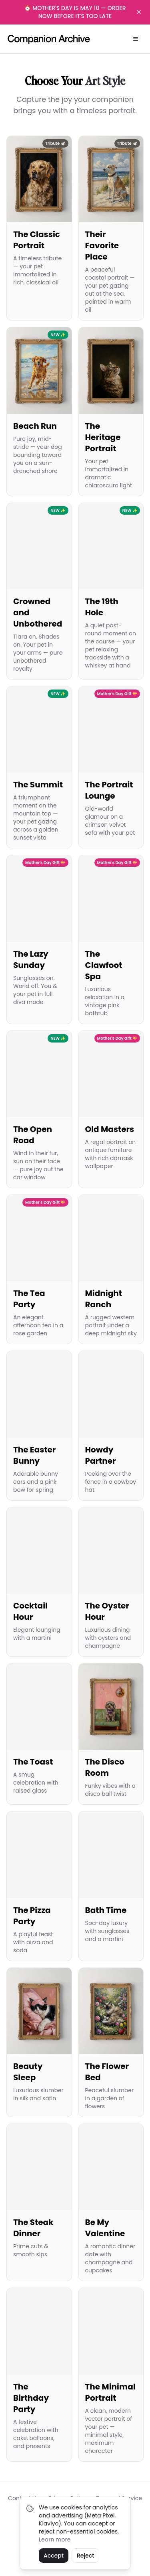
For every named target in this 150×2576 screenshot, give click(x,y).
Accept (54, 2556)
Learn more (54, 2539)
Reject (85, 2556)
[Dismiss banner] (139, 12)
